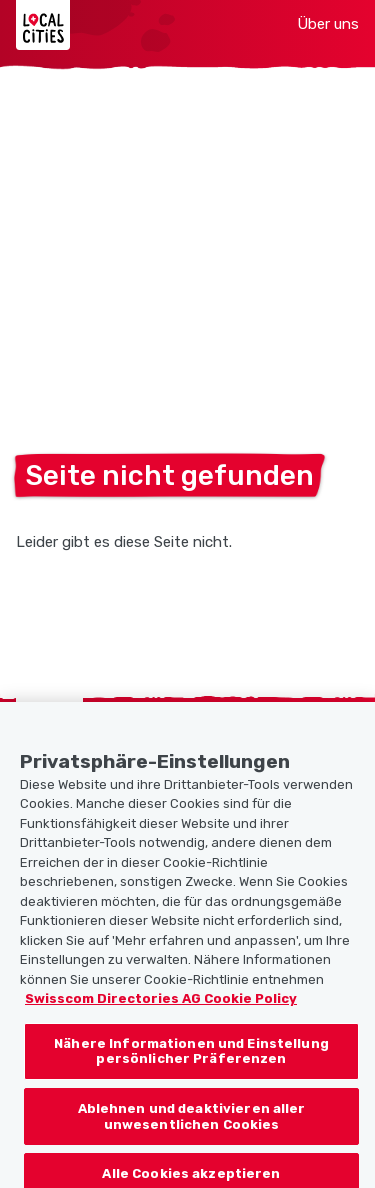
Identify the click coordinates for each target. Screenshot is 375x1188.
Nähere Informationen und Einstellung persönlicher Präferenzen (191, 1059)
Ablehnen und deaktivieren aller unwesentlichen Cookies (192, 1125)
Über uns (328, 24)
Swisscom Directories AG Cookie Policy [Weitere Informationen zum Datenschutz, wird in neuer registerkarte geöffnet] (161, 1007)
